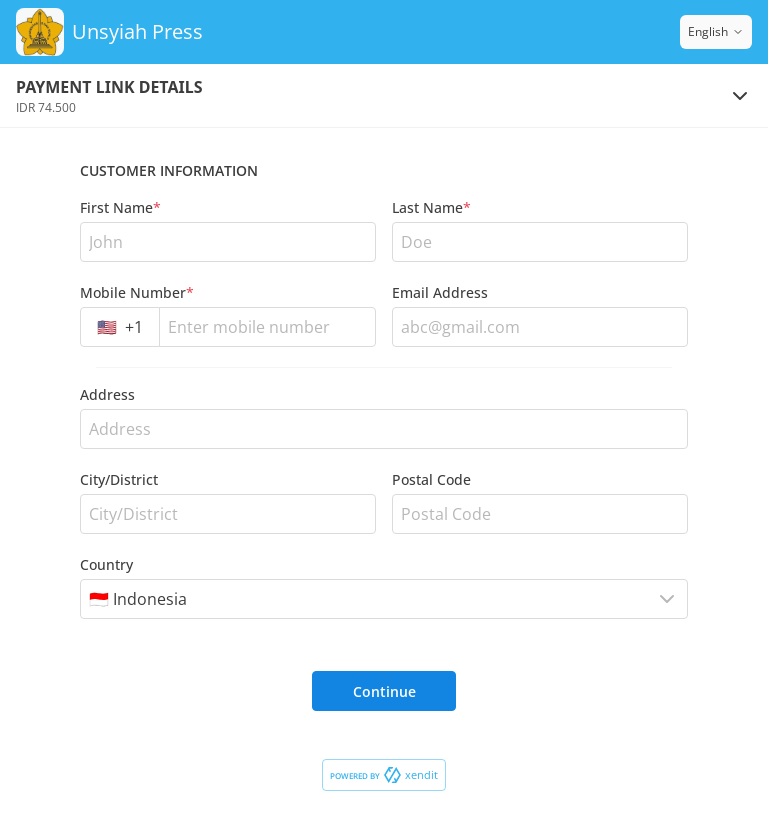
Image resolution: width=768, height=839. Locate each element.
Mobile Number (137, 292)
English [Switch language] (716, 31)
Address (107, 394)
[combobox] (120, 327)
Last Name (431, 207)
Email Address (440, 292)
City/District (119, 479)
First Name (120, 207)
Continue (384, 691)
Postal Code (431, 479)
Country (106, 564)
